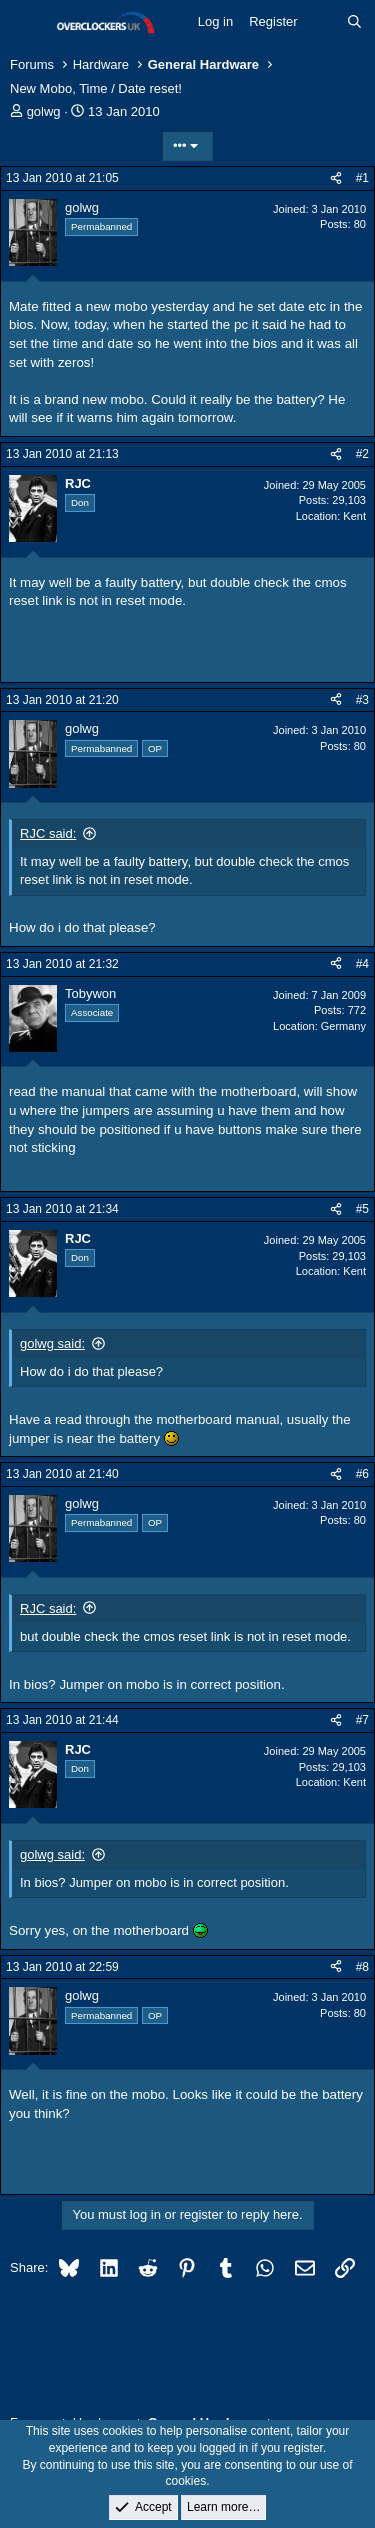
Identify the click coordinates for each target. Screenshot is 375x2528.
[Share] (336, 178)
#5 (362, 1209)
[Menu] (27, 23)
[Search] (354, 22)
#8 (362, 1967)
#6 (362, 1474)
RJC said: (48, 833)
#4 (362, 964)
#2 (362, 454)
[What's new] (322, 22)
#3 (362, 700)
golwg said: (52, 1343)
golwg (44, 111)
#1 (362, 178)
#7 (362, 1720)
